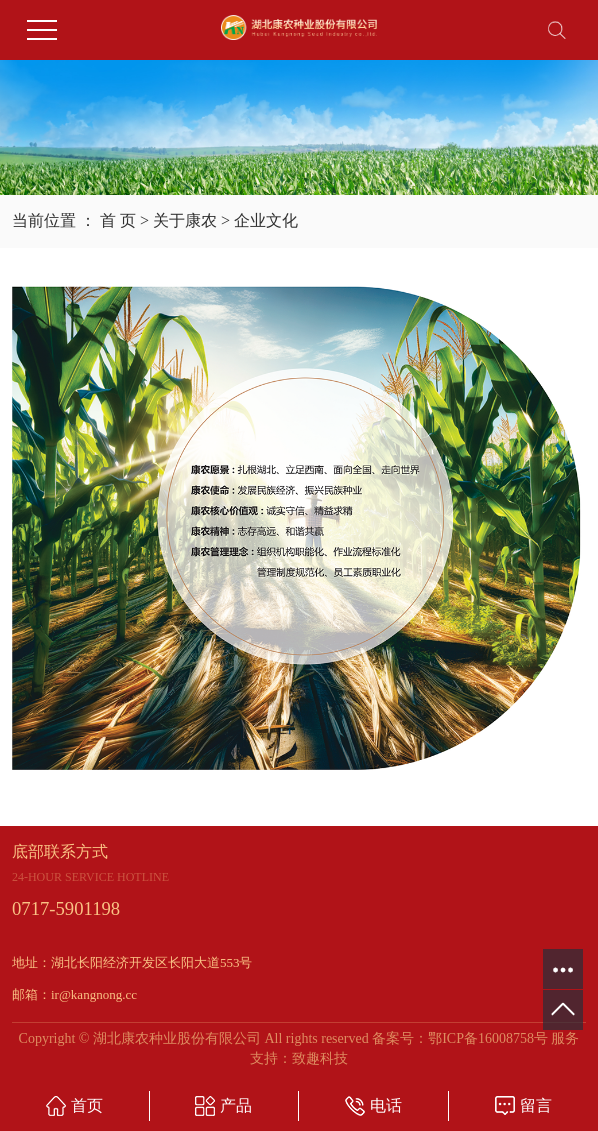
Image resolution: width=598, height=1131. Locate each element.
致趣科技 (320, 1058)
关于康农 (185, 220)
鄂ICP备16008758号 (488, 1038)
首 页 (118, 220)
